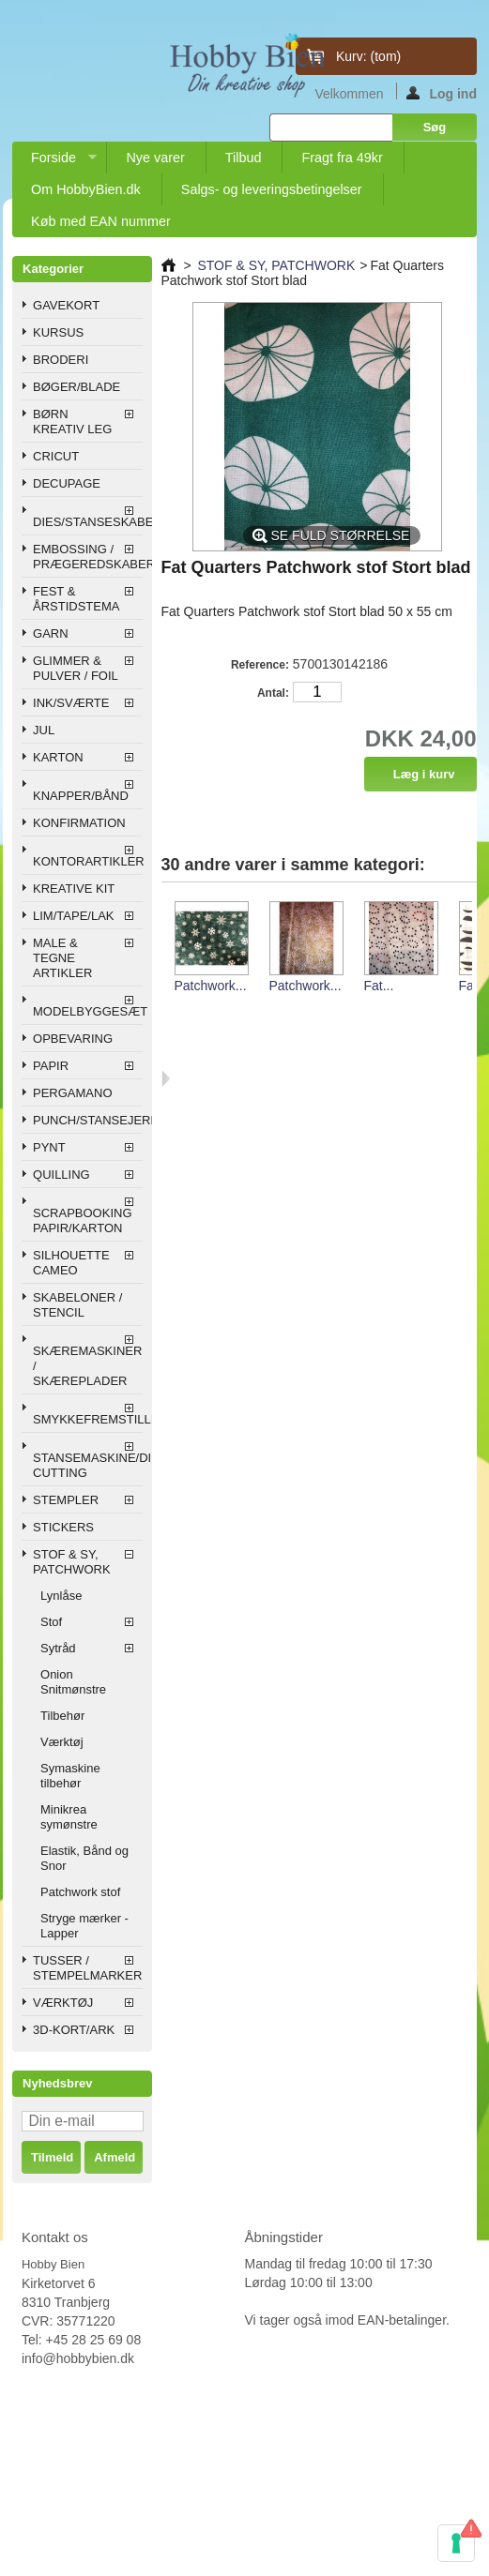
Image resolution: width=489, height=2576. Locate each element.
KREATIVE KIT (74, 888)
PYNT (49, 1147)
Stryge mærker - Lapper (84, 1925)
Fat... (379, 985)
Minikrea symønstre (69, 1816)
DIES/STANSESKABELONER (87, 522)
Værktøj (62, 1742)
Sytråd (58, 1648)
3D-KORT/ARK (74, 2030)
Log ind (441, 92)
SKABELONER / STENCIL (77, 1304)
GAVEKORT (66, 305)
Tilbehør (62, 1716)
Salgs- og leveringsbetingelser (271, 189)
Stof (51, 1622)
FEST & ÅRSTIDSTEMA (76, 598)
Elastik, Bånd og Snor (84, 1858)
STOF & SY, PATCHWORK (72, 1561)
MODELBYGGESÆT (87, 1011)
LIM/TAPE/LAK (73, 916)
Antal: (273, 693)
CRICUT (56, 456)
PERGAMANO (73, 1093)
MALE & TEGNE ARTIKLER (62, 958)
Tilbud (243, 157)
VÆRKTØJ (63, 2003)
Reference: (260, 664)
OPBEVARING (73, 1039)
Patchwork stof (80, 1892)
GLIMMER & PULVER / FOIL (75, 668)
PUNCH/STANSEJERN (87, 1120)
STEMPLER (66, 1500)
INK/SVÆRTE (71, 703)
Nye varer (155, 157)
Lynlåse (61, 1596)
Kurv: (368, 56)
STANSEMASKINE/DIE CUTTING (87, 1465)
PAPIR (51, 1066)
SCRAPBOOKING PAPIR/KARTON (82, 1220)
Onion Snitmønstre (73, 1681)
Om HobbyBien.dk (86, 189)
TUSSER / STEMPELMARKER (87, 1967)
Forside (54, 161)
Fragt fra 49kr (341, 157)
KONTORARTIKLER (87, 861)
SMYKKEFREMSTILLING (87, 1419)
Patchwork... (211, 985)
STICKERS (63, 1527)
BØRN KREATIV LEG (72, 421)
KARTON (58, 757)
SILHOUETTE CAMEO (71, 1262)
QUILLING (61, 1174)
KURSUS (58, 332)
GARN (51, 633)
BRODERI (60, 360)
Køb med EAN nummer (101, 221)
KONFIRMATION (79, 823)
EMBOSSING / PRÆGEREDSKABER (87, 556)
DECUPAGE (66, 483)
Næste (165, 1078)
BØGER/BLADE (76, 387)
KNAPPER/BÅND (81, 796)
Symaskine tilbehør (70, 1775)
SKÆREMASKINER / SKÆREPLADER (87, 1366)
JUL (43, 730)
